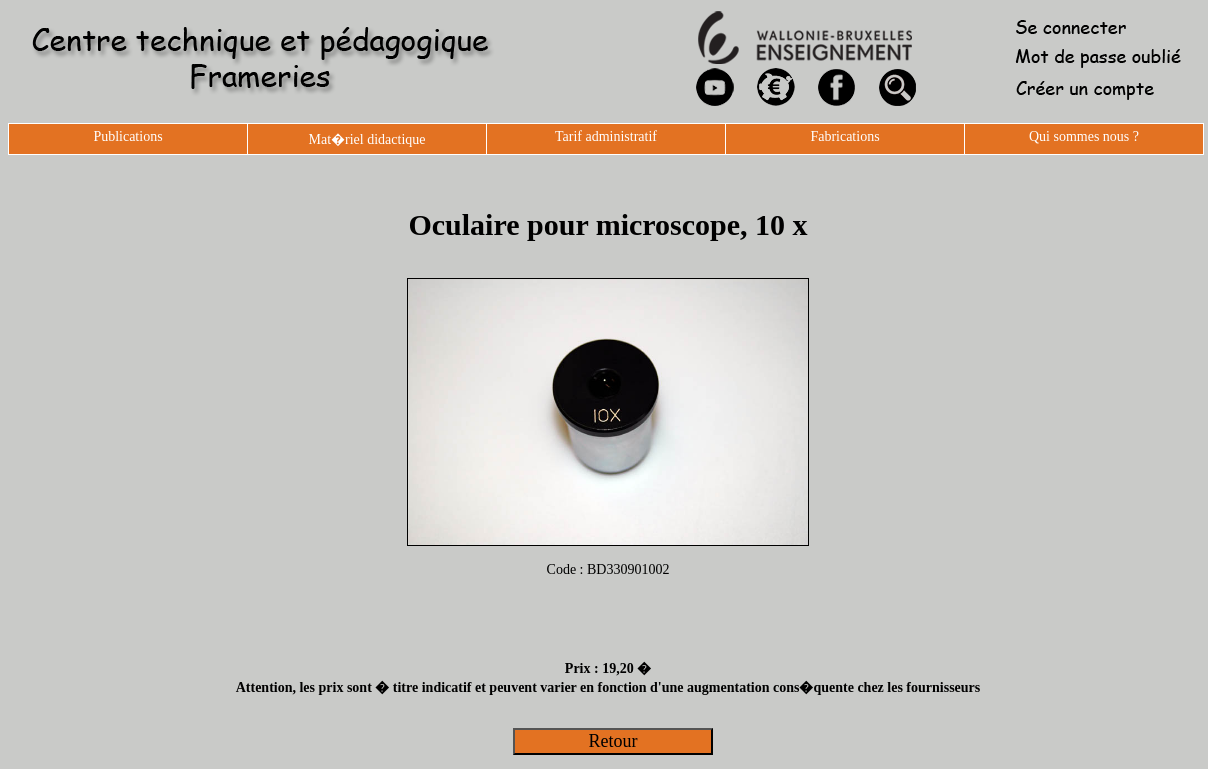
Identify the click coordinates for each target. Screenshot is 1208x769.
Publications (127, 136)
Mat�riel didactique (366, 139)
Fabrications (844, 136)
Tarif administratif (606, 136)
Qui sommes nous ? (1084, 136)
